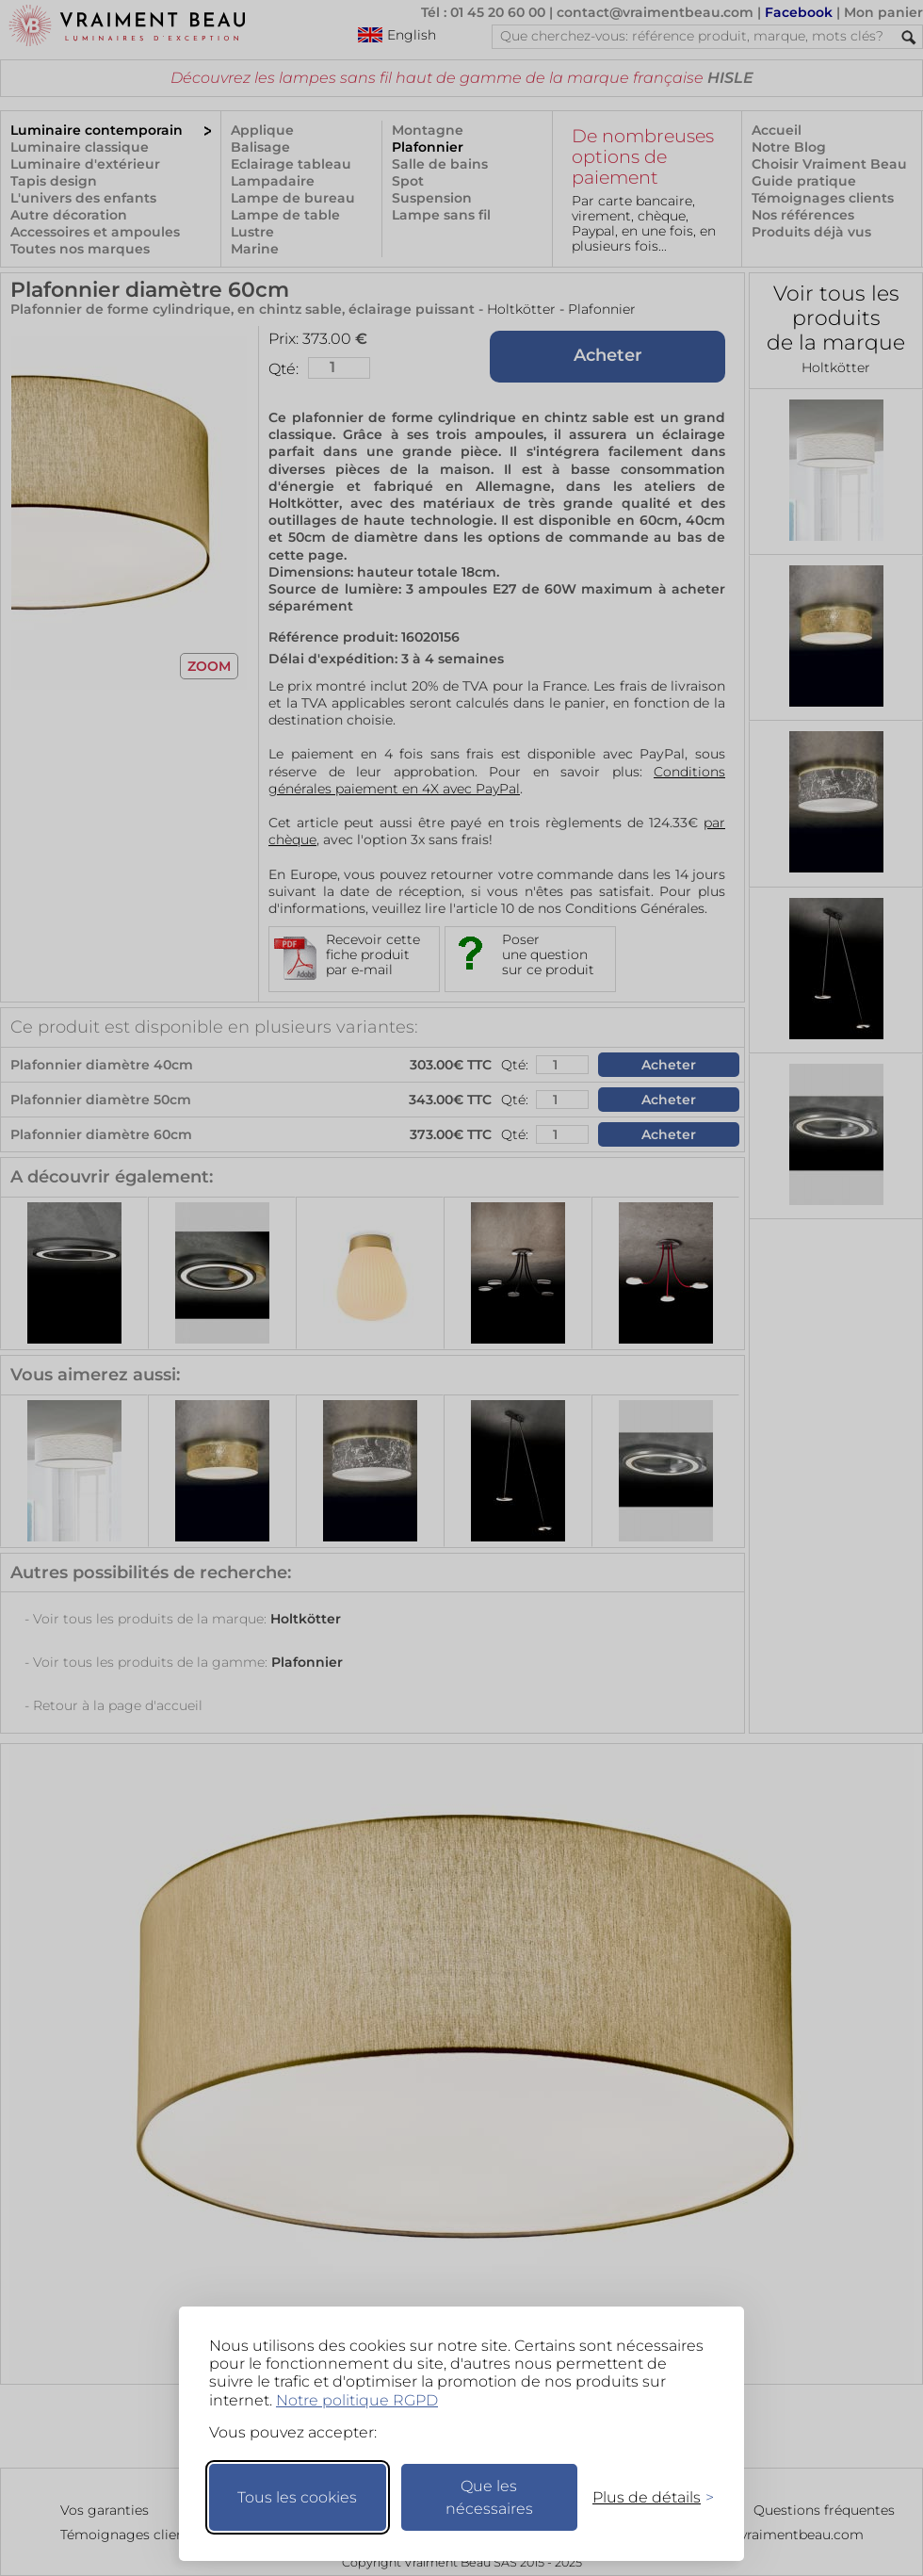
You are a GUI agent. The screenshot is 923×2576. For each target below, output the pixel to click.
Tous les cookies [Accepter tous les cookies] (297, 2497)
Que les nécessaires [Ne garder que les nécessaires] (489, 2497)
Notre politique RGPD (357, 2400)
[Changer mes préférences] (644, 2497)
